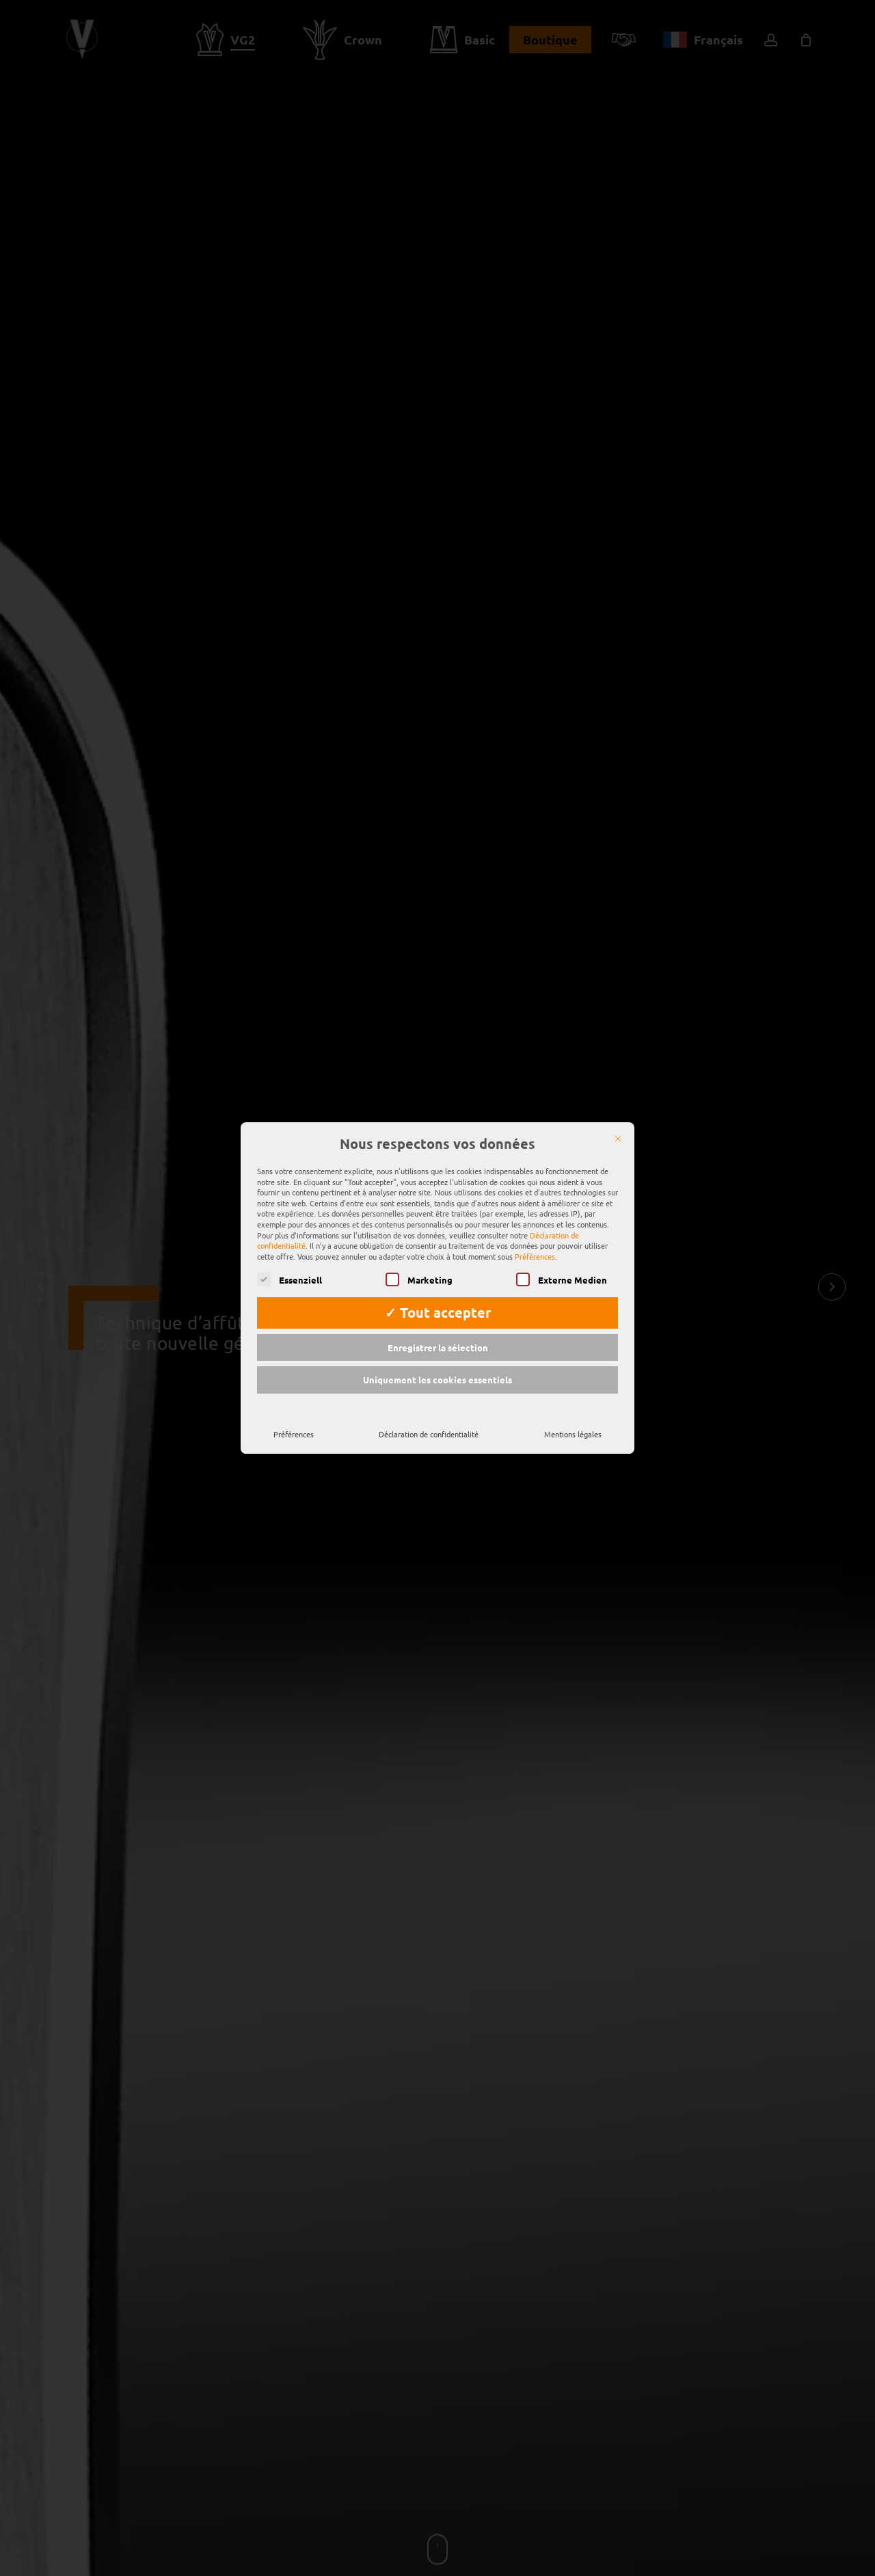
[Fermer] (618, 1128)
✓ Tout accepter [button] (438, 1301)
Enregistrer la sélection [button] (438, 1336)
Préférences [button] (535, 1244)
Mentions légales (573, 1423)
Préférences (293, 1423)
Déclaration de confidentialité (429, 1423)
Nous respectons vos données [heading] (437, 1133)
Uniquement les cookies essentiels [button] (437, 1368)
